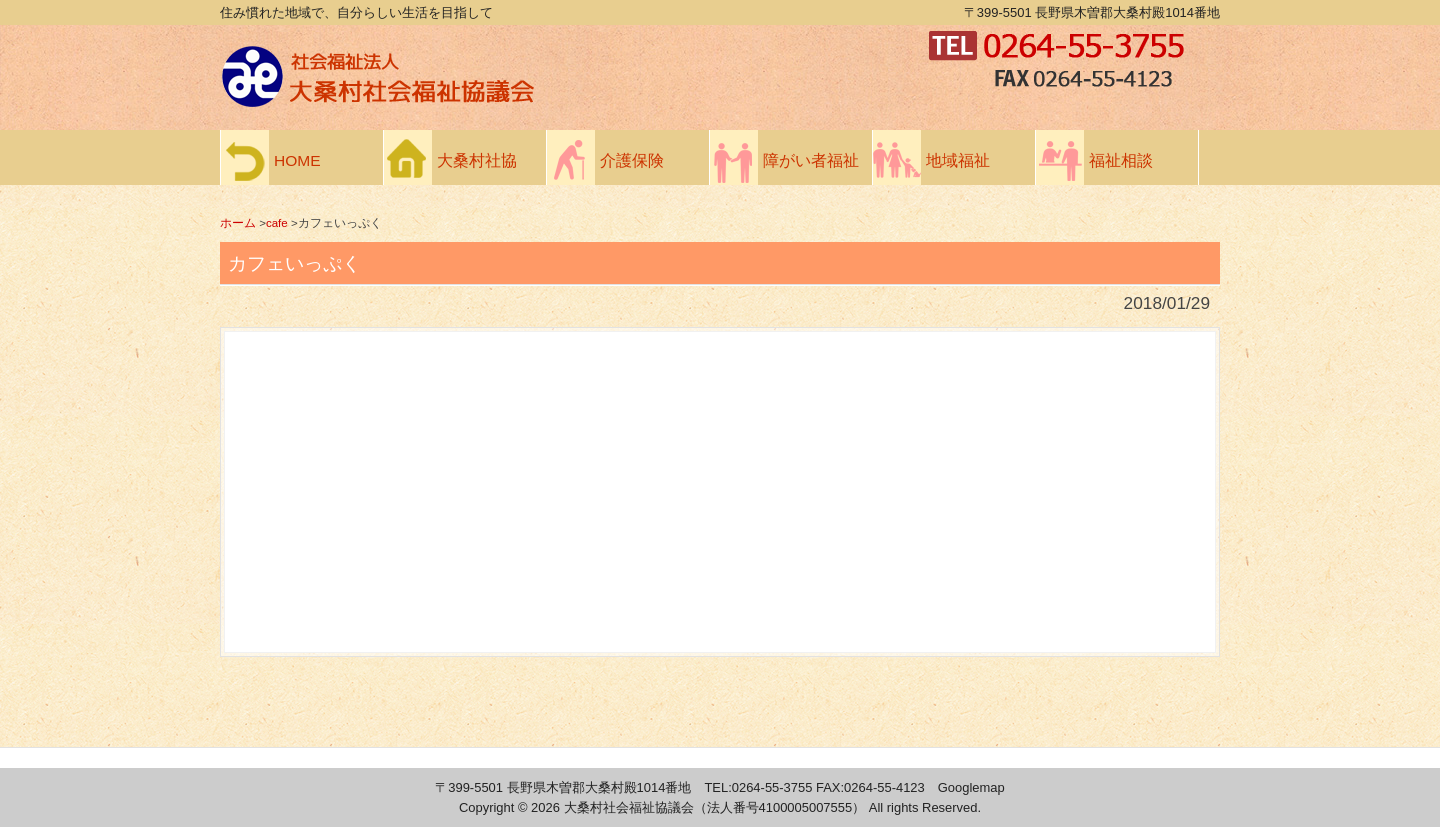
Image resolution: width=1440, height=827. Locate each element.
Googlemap (971, 787)
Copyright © (495, 807)
